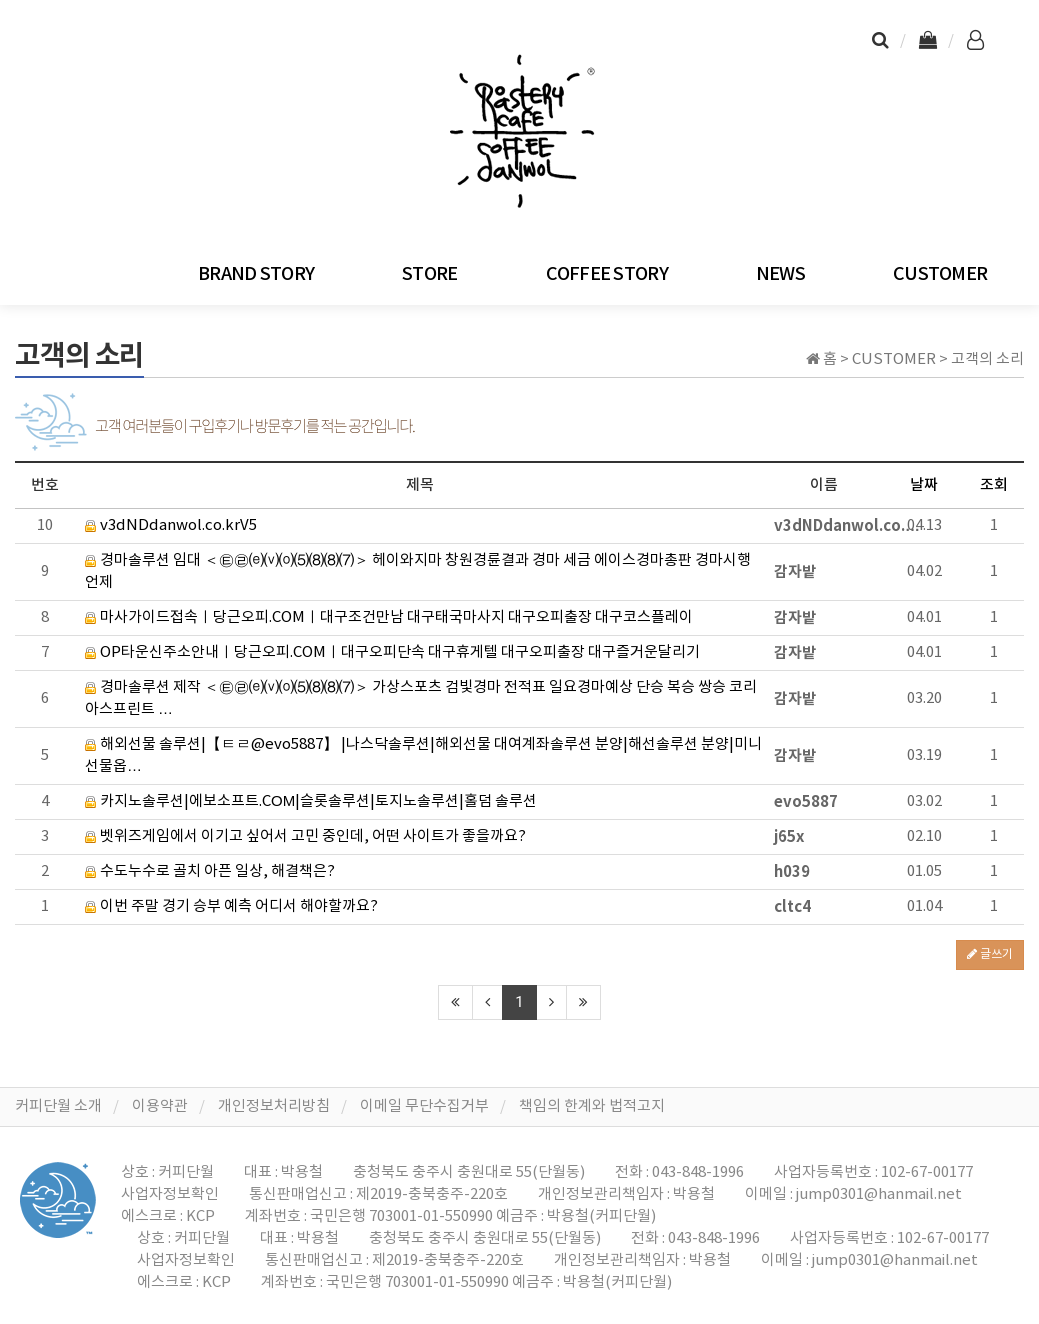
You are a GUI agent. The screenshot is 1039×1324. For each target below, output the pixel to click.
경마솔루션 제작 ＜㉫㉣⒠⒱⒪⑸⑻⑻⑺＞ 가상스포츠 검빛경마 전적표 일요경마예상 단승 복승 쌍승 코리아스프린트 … (421, 698)
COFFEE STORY (607, 274)
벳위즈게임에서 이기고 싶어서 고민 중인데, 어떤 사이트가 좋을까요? (305, 836)
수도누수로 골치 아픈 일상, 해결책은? (210, 871)
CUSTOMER (940, 274)
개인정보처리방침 (274, 1106)
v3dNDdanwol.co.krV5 (171, 525)
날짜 (924, 485)
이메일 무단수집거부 (424, 1106)
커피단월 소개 (58, 1106)
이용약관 (160, 1106)
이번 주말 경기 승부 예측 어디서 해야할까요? (231, 906)
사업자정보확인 (170, 1194)
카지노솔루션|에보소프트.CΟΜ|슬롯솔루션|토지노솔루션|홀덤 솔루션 (311, 801)
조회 (994, 485)
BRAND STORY (256, 274)
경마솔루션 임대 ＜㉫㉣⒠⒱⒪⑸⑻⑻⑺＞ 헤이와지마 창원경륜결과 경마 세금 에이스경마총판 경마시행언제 (418, 571)
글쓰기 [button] (990, 954)
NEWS (780, 274)
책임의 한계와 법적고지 (592, 1106)
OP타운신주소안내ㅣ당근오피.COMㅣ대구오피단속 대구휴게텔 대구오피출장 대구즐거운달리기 (392, 652)
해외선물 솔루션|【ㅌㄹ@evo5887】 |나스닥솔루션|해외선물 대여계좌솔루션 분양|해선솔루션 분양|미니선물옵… (423, 755)
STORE (429, 274)
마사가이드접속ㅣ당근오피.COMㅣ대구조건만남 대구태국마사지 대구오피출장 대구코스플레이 (389, 617)
